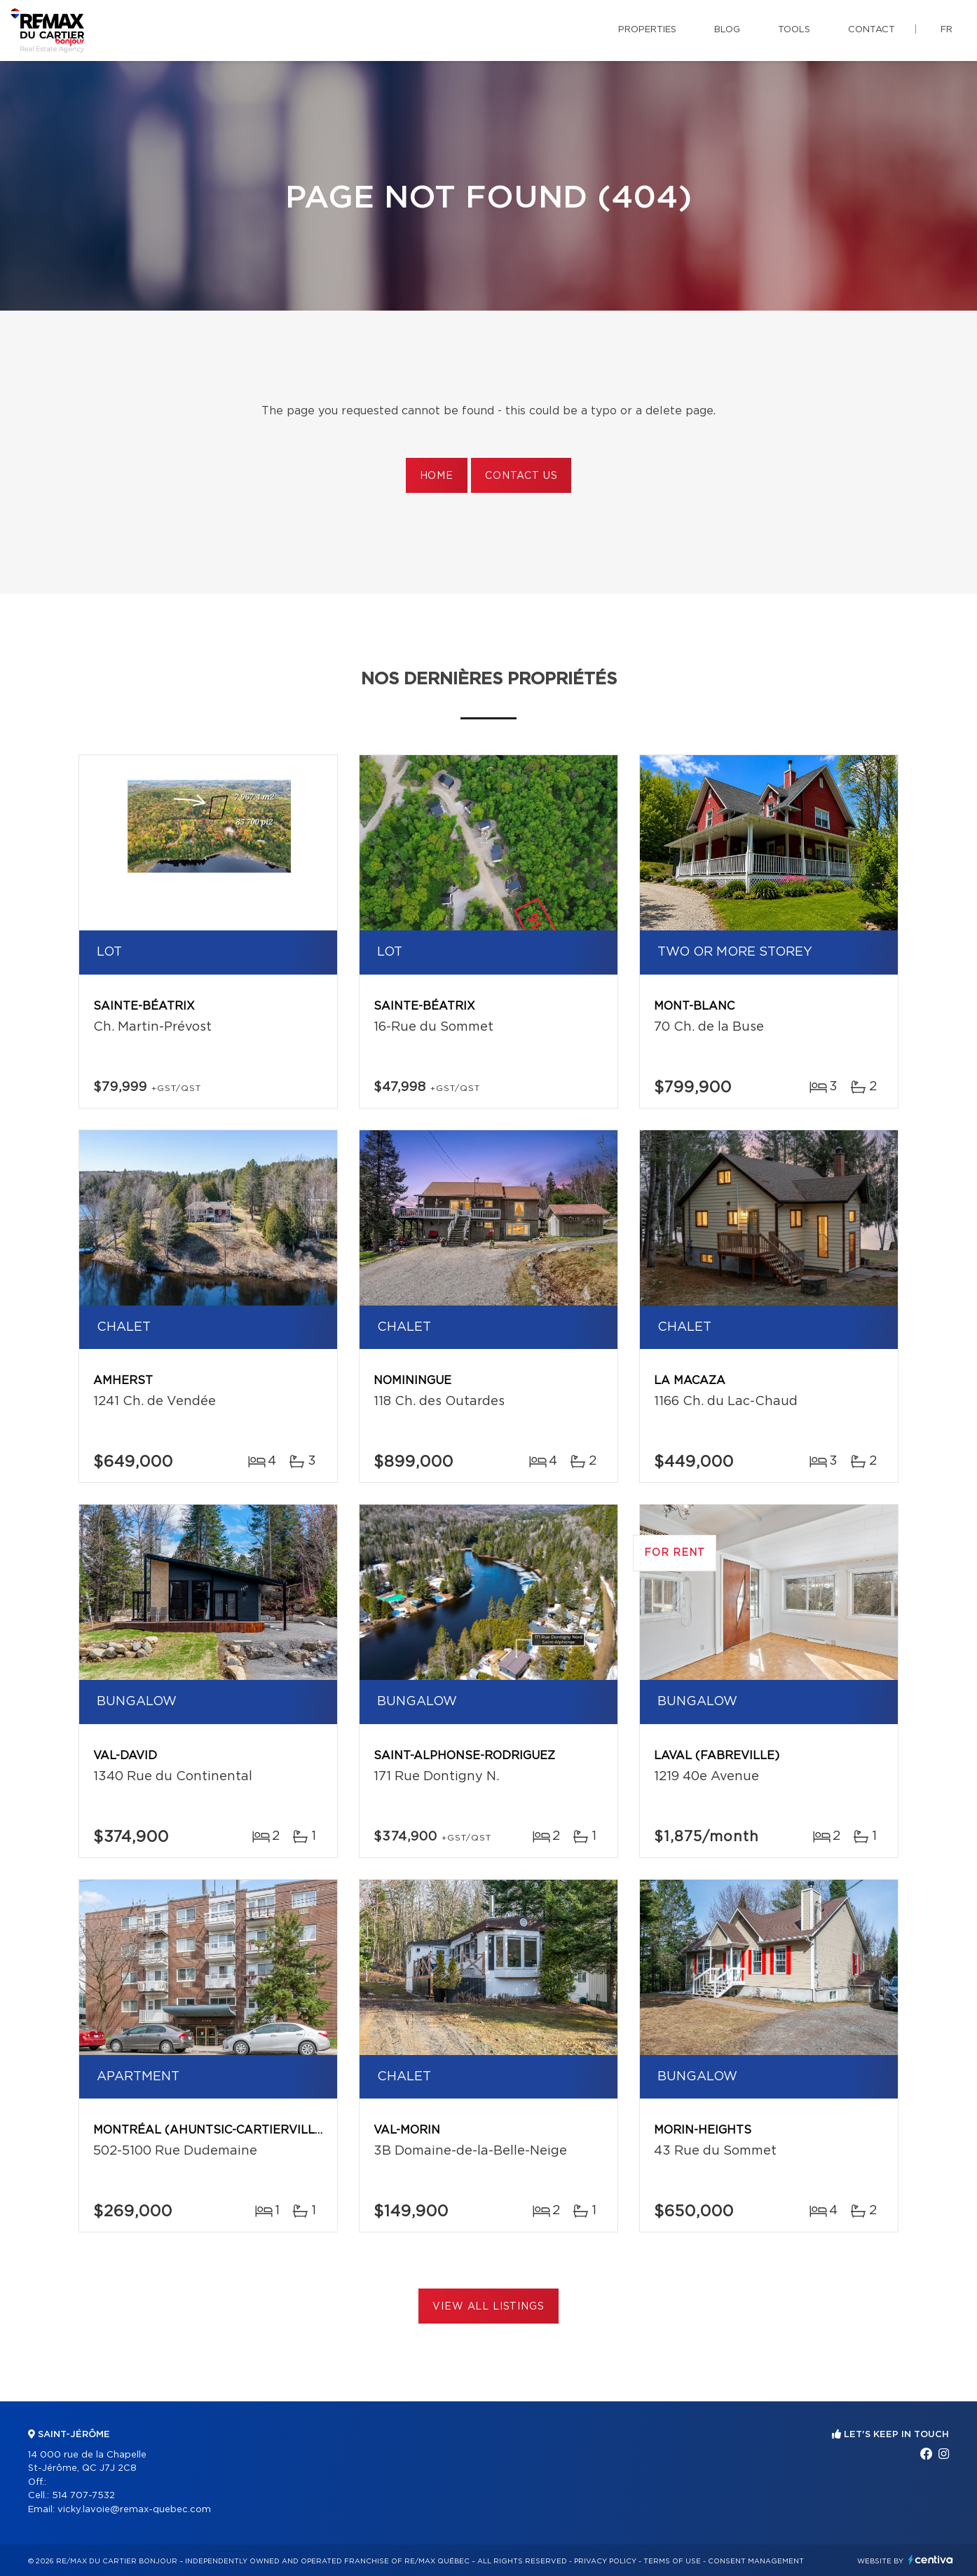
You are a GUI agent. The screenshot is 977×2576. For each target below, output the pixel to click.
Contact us (521, 476)
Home (436, 476)
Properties (647, 29)
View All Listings (488, 2307)
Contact (871, 29)
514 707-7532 (83, 2495)
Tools (794, 29)
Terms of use (672, 2561)
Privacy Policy (605, 2561)
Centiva (930, 2559)
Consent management (756, 2561)
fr (946, 29)
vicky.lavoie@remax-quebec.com (134, 2509)
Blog (727, 29)
